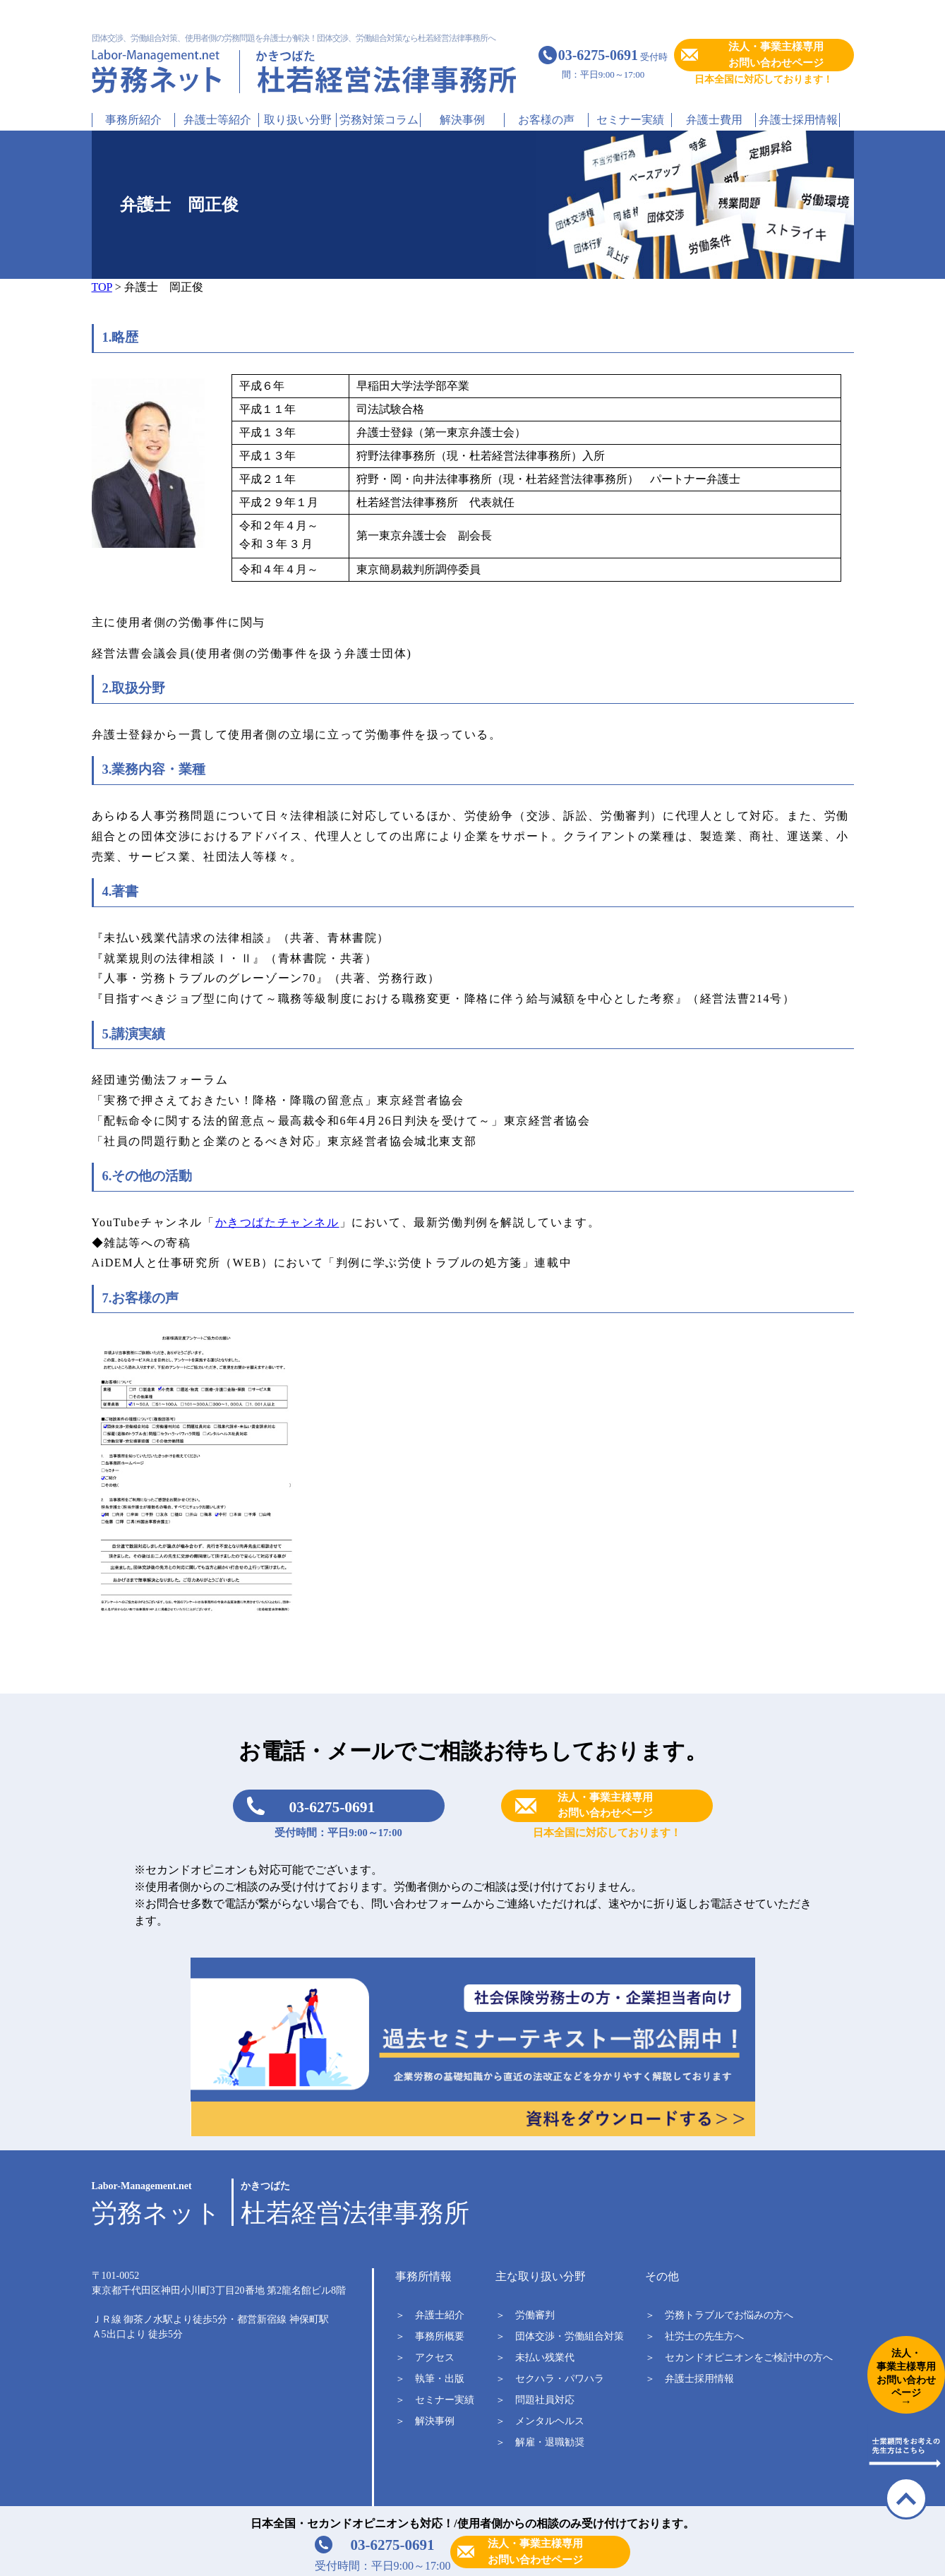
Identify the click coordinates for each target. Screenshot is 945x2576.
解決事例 (462, 120)
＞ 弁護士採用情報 (689, 2378)
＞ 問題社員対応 (534, 2400)
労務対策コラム (379, 120)
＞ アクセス (425, 2357)
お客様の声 (546, 120)
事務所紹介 (133, 120)
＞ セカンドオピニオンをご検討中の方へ (739, 2357)
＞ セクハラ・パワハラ (549, 2378)
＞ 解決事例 (425, 2421)
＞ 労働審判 (525, 2315)
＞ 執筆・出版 (429, 2378)
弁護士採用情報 (798, 120)
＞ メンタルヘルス (539, 2421)
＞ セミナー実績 (434, 2400)
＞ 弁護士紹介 (429, 2315)
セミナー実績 (630, 120)
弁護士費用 (714, 120)
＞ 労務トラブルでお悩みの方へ (719, 2315)
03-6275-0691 (332, 1807)
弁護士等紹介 (217, 120)
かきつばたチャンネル (277, 1222)
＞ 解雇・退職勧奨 (539, 2442)
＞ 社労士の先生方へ (694, 2336)
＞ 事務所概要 (429, 2336)
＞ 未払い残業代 (534, 2357)
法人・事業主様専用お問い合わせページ (776, 54)
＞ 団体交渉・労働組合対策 (559, 2336)
